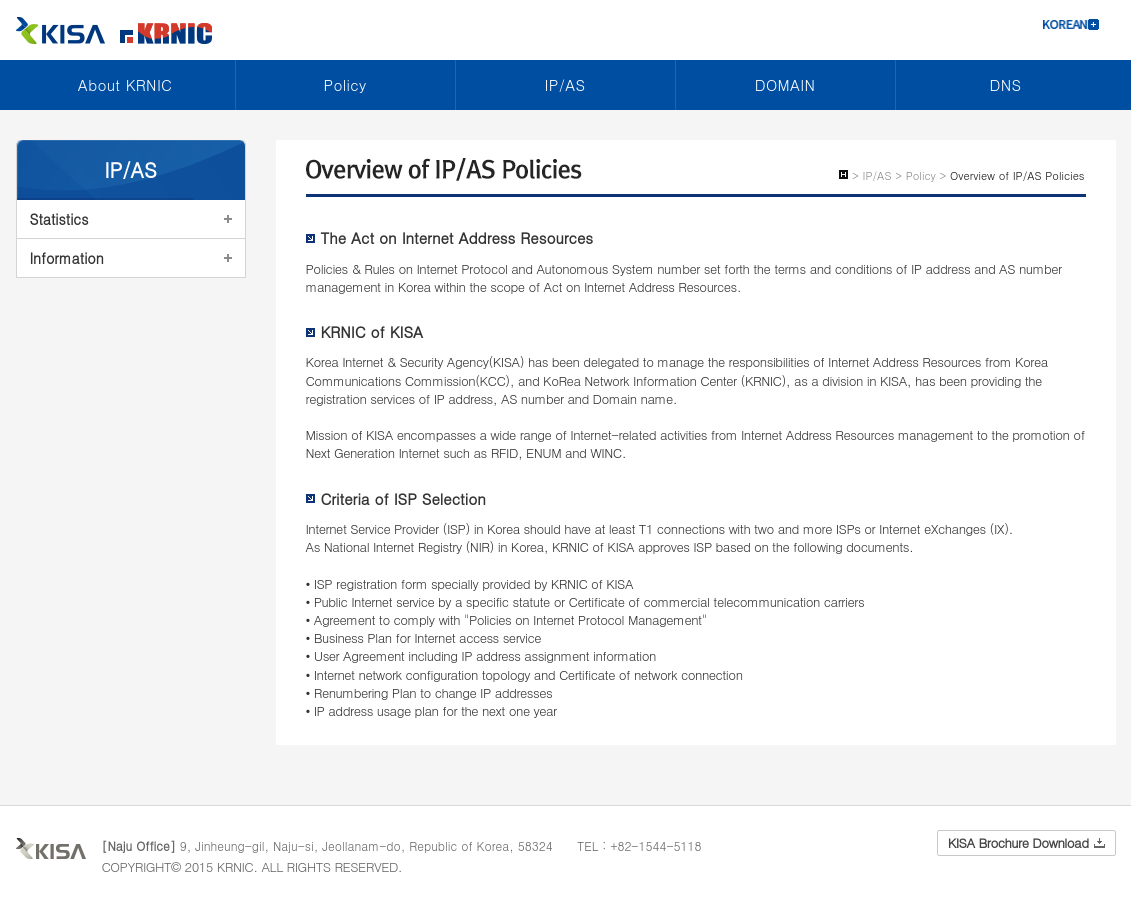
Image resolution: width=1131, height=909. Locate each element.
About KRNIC (125, 84)
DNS (1006, 84)
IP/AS (565, 84)
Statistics (59, 219)
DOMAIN (785, 84)
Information (67, 258)
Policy (345, 84)
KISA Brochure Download (1026, 842)
